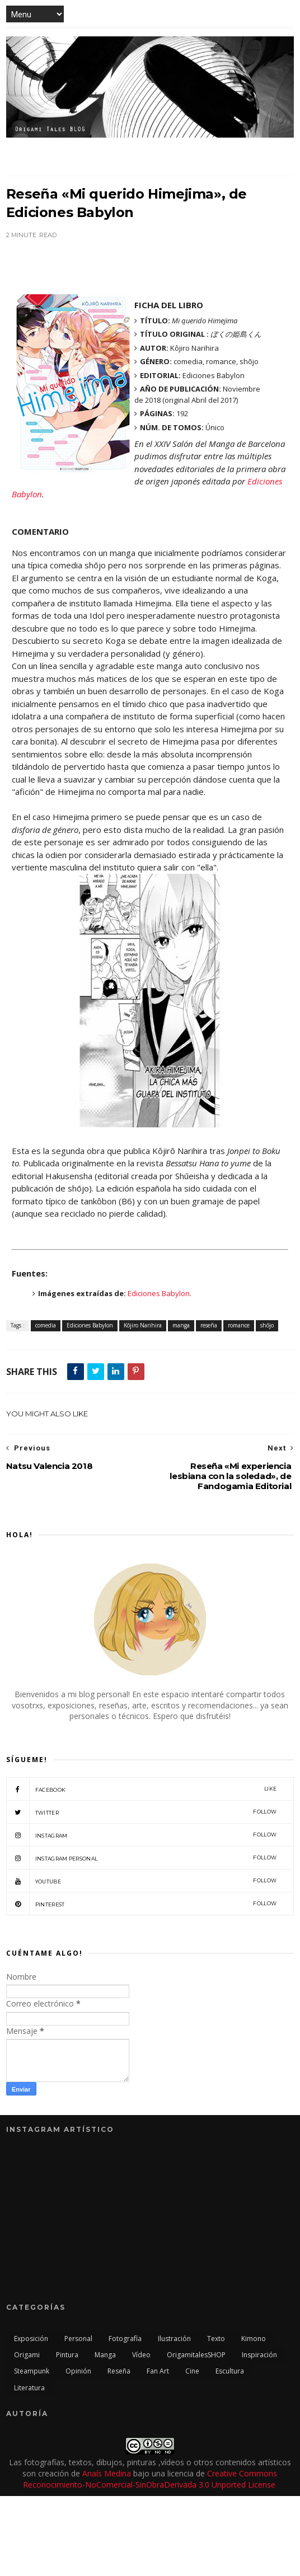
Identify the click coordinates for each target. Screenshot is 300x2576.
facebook (141, 1789)
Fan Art (158, 2371)
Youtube (141, 1880)
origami (27, 2355)
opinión (78, 2371)
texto (216, 2338)
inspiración (259, 2355)
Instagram (141, 1835)
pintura (67, 2355)
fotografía (125, 2338)
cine (192, 2371)
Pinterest (141, 1903)
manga (181, 1325)
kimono (253, 2338)
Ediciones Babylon (159, 1293)
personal (78, 2338)
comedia (45, 1325)
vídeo (141, 2355)
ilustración (174, 2338)
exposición (31, 2338)
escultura (229, 2371)
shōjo (267, 1325)
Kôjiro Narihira (143, 1325)
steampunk (31, 2371)
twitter (141, 1812)
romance (239, 1325)
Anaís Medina (106, 2473)
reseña (208, 1325)
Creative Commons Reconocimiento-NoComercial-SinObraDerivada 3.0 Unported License (150, 2479)
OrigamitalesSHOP (196, 2355)
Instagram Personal (141, 1858)
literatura (29, 2388)
